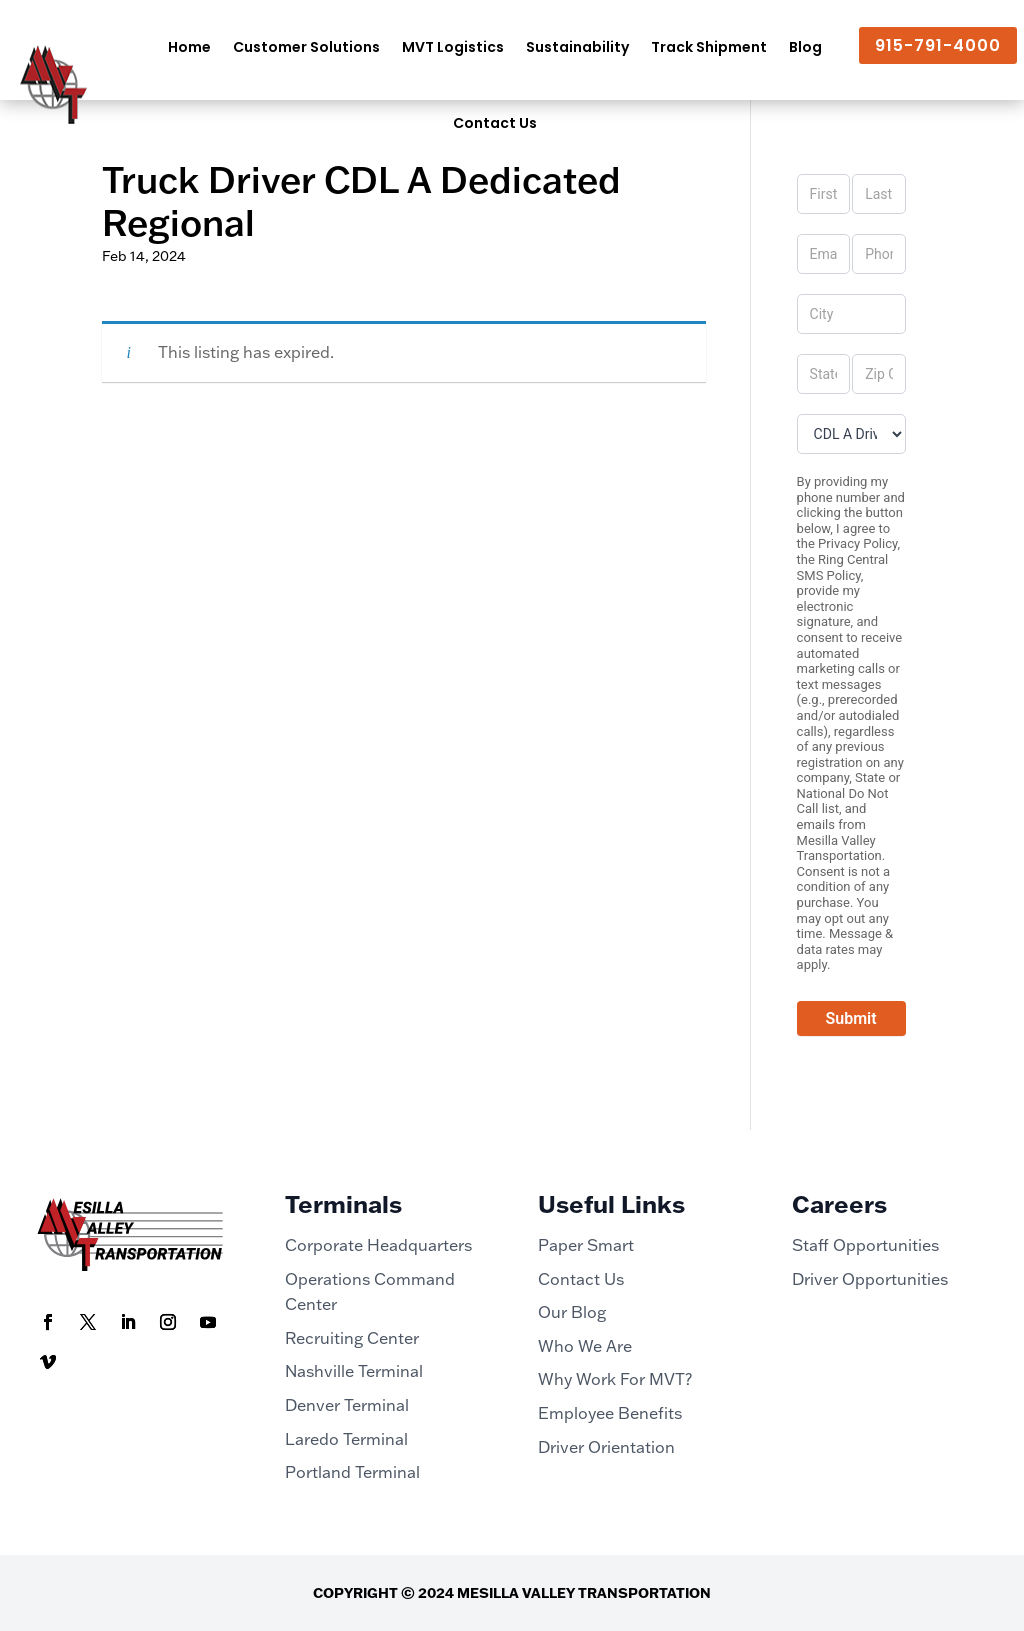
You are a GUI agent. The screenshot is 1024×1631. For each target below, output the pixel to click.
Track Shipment (709, 47)
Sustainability (577, 47)
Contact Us (495, 123)
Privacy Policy (857, 543)
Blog (805, 47)
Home (189, 47)
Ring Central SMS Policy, (843, 567)
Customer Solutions (306, 47)
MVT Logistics (453, 47)
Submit (851, 1018)
